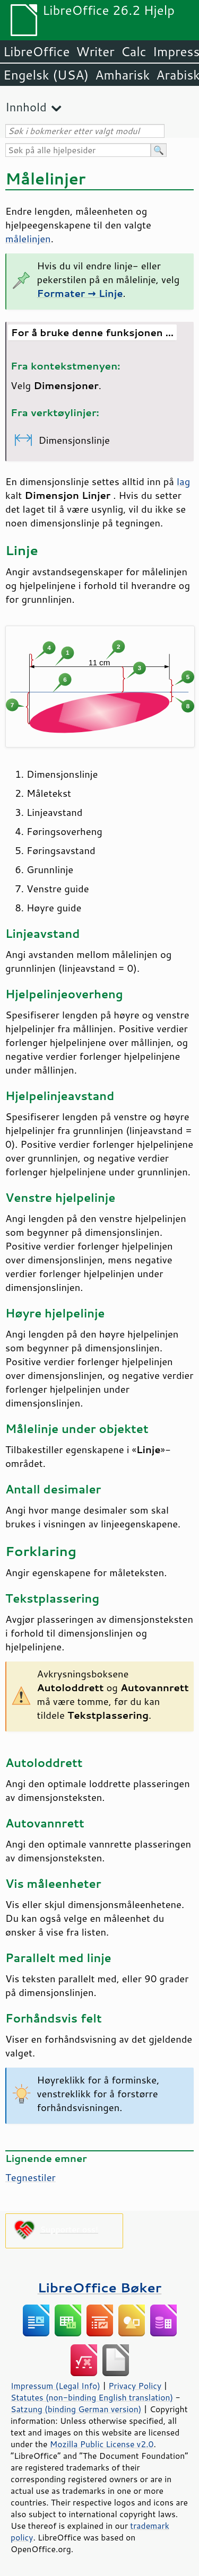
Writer (95, 51)
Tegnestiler (30, 2177)
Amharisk (122, 75)
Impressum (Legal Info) (55, 2386)
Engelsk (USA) (46, 75)
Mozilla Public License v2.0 (102, 2444)
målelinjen (28, 238)
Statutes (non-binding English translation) (92, 2397)
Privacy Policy (134, 2386)
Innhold (26, 107)
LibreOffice (36, 51)
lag (183, 481)
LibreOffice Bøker (100, 2287)
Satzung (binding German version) (76, 2409)
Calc (133, 51)
